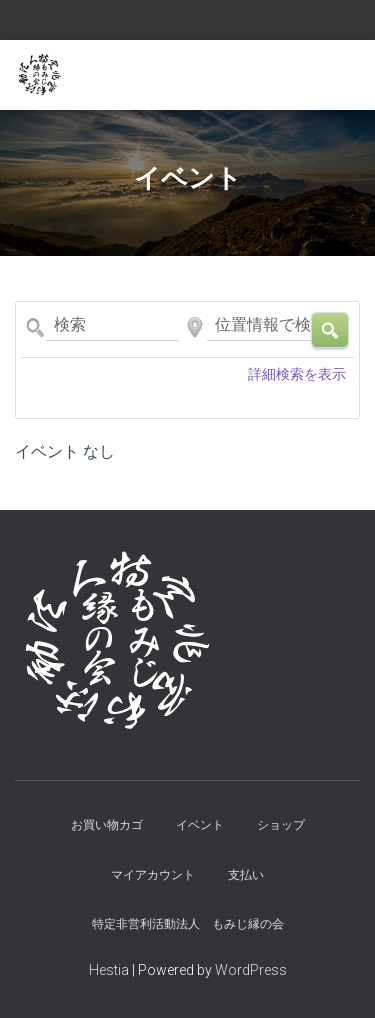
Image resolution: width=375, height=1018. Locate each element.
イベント (200, 825)
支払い (246, 875)
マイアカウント (153, 875)
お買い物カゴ (107, 825)
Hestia (109, 970)
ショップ (281, 825)
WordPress (251, 970)
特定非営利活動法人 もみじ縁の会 (188, 924)
